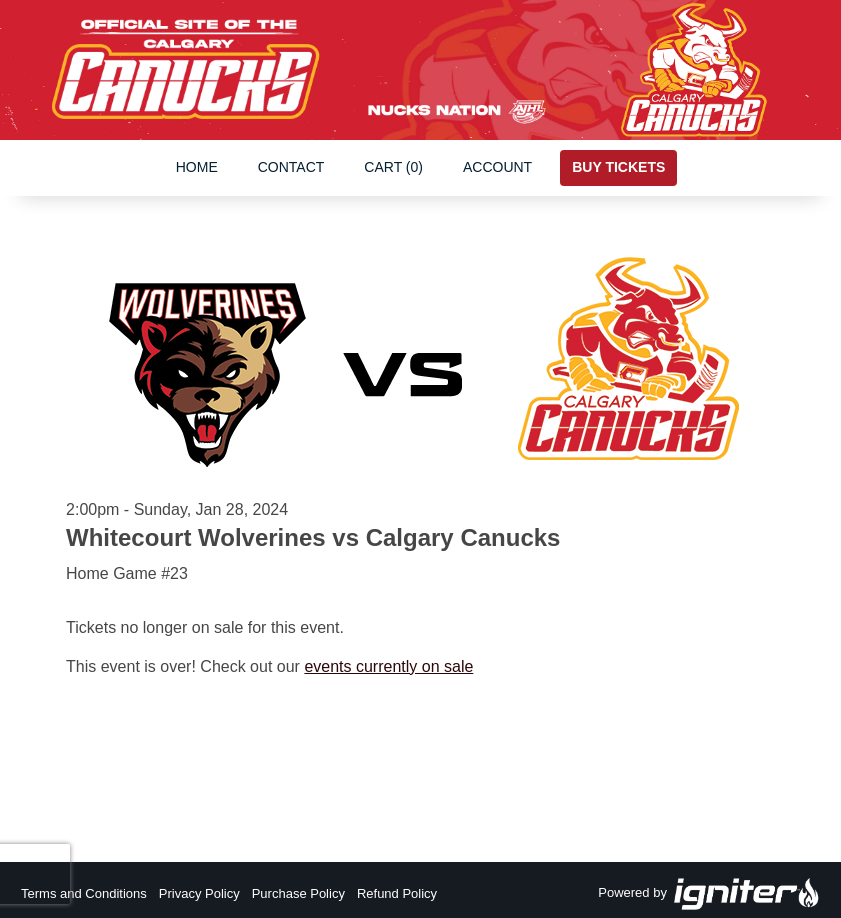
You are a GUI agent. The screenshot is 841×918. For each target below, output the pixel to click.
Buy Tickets (618, 167)
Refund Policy (397, 893)
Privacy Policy (199, 893)
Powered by (709, 894)
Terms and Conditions (84, 893)
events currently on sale (388, 666)
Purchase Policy (298, 893)
